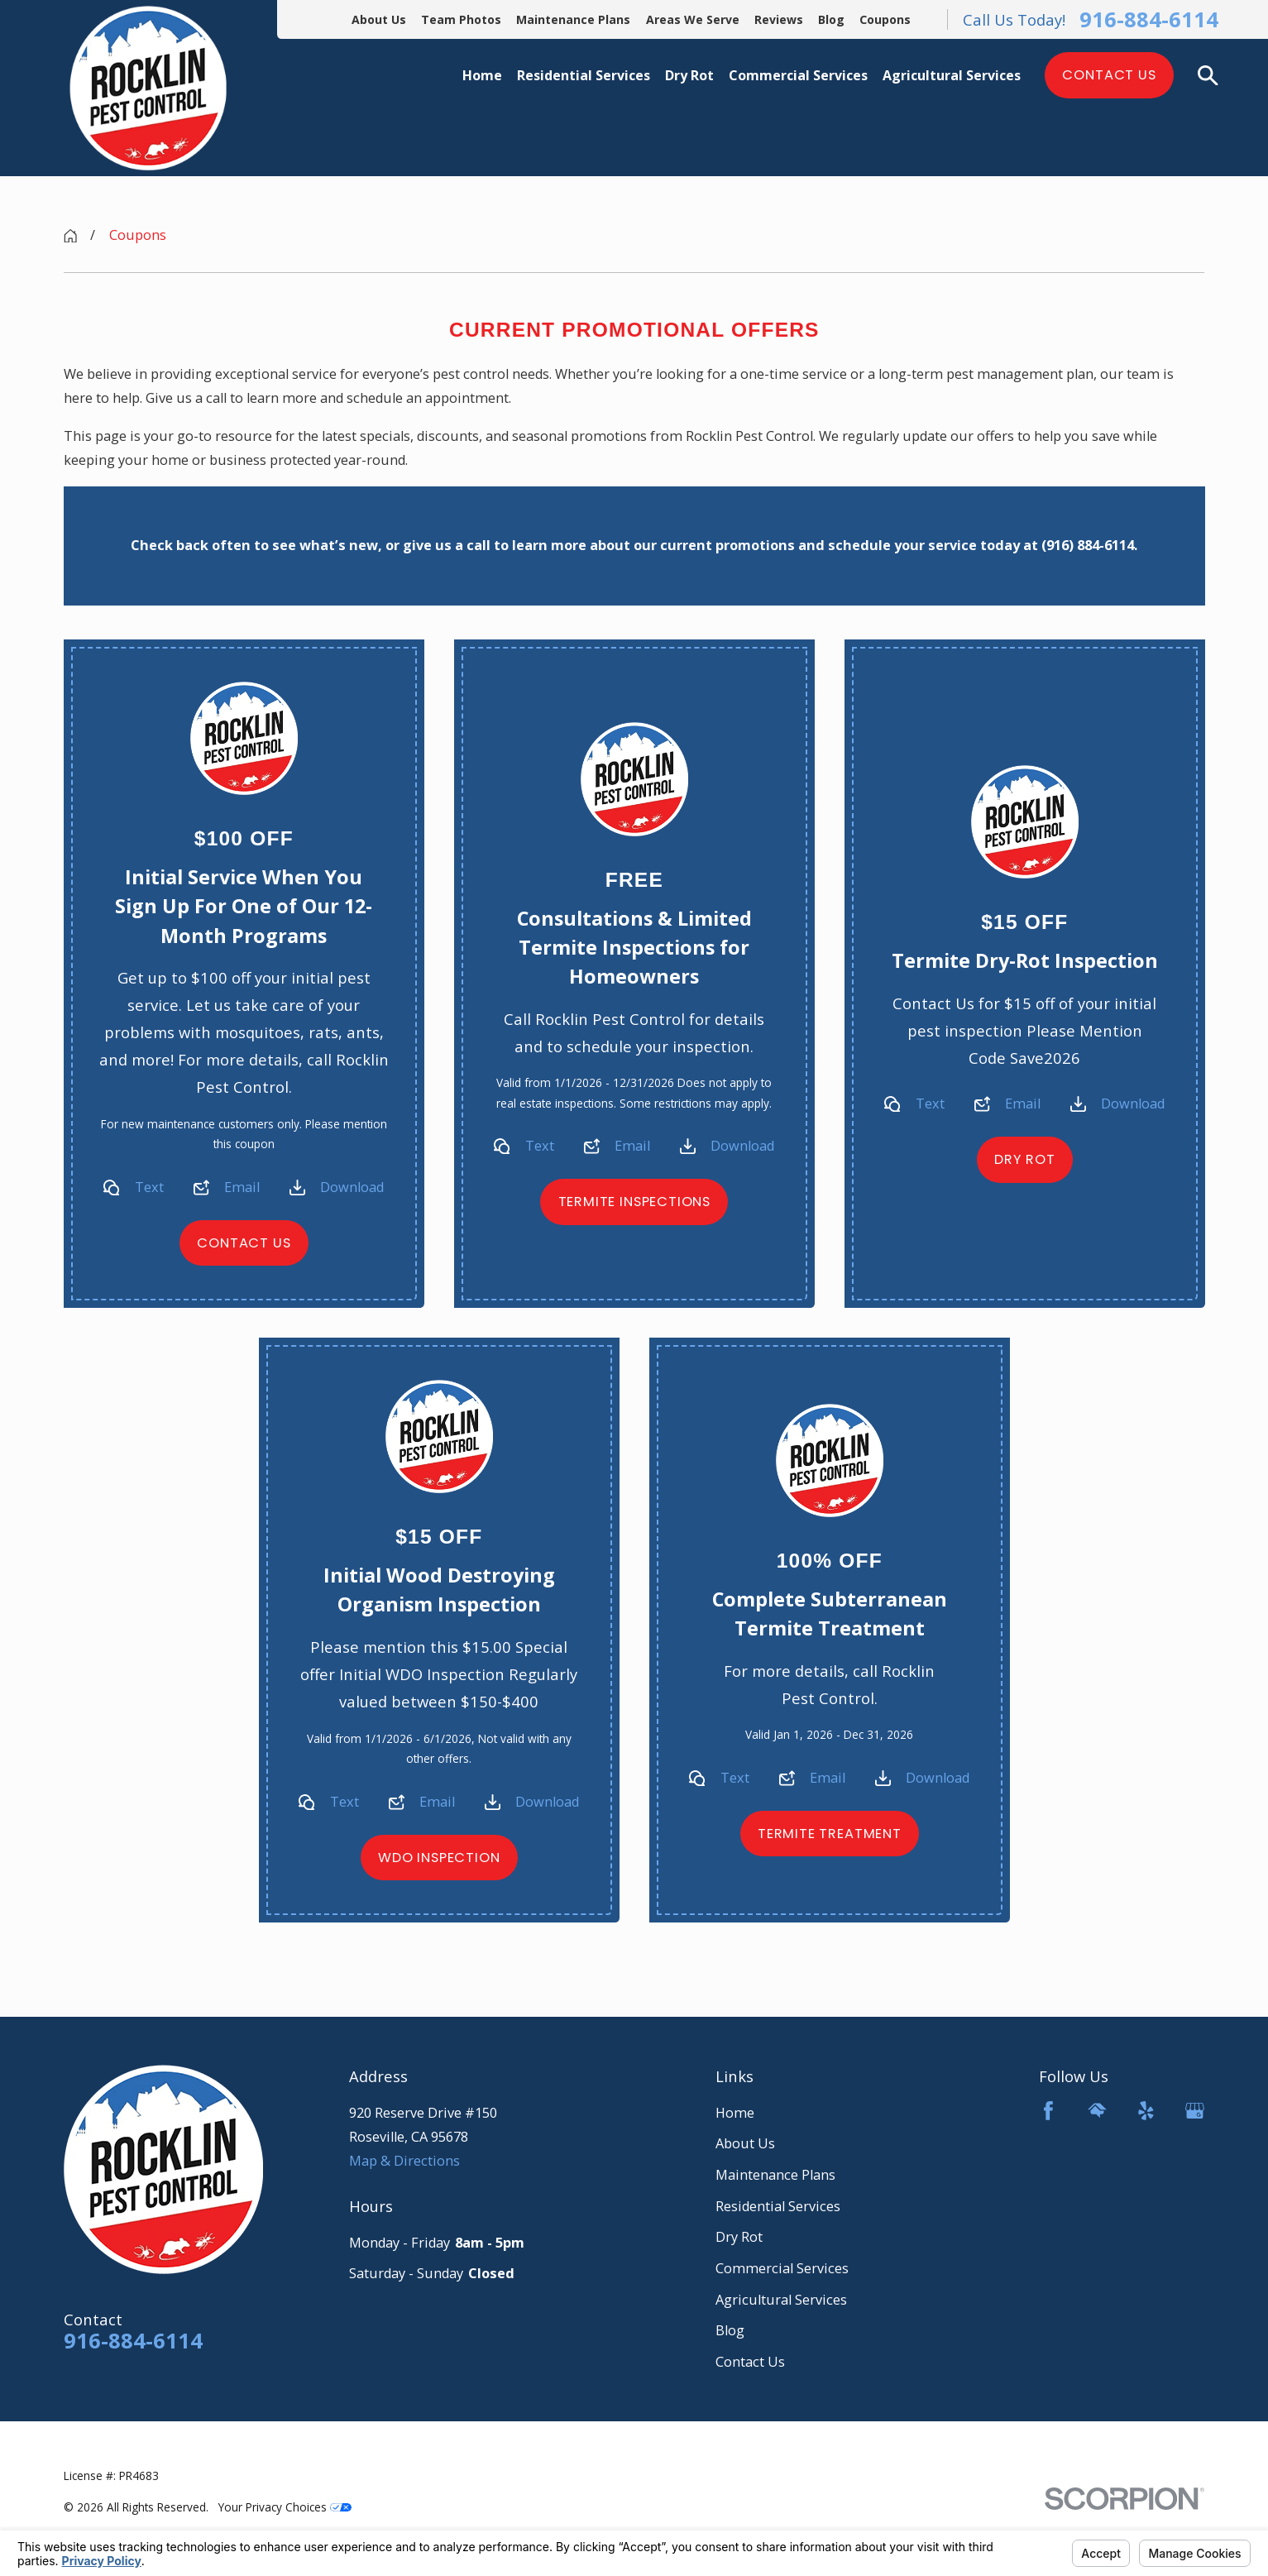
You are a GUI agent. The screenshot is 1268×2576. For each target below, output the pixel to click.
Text (148, 1187)
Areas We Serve (692, 19)
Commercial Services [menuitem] (798, 75)
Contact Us (1109, 74)
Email (242, 1187)
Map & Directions (404, 2161)
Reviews (778, 19)
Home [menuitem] (482, 75)
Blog (831, 19)
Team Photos (461, 19)
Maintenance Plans (573, 19)
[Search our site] (1208, 75)
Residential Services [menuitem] (583, 75)
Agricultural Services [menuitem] (952, 75)
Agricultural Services (781, 2300)
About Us (379, 19)
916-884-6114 (1148, 19)
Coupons (885, 19)
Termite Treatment (830, 1834)
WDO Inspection (439, 1858)
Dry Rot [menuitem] (689, 75)
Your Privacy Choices (285, 2507)
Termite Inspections (634, 1202)
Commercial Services (782, 2268)
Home (734, 2113)
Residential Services (777, 2206)
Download (352, 1187)
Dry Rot (1024, 1159)
